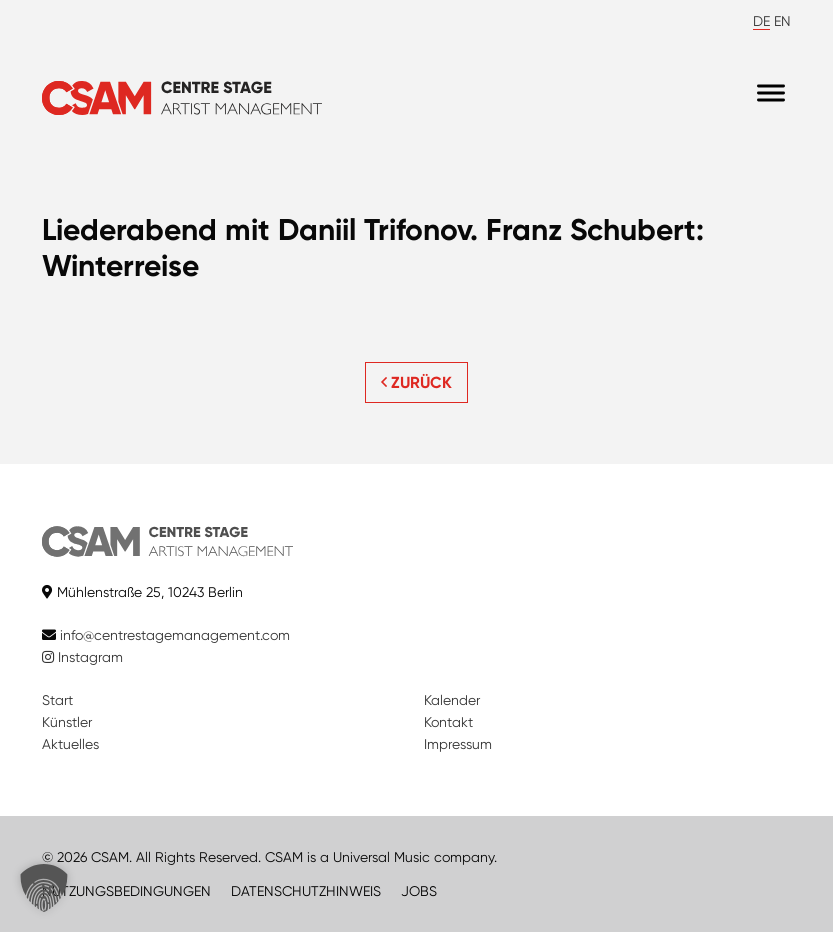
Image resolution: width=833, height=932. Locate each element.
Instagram (82, 657)
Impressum (458, 744)
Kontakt (448, 722)
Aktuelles (70, 744)
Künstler (67, 722)
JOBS (419, 891)
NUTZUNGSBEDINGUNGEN (126, 891)
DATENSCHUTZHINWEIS (306, 891)
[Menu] (771, 93)
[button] (44, 888)
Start (57, 700)
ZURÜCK (416, 382)
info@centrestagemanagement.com (175, 635)
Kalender (452, 700)
